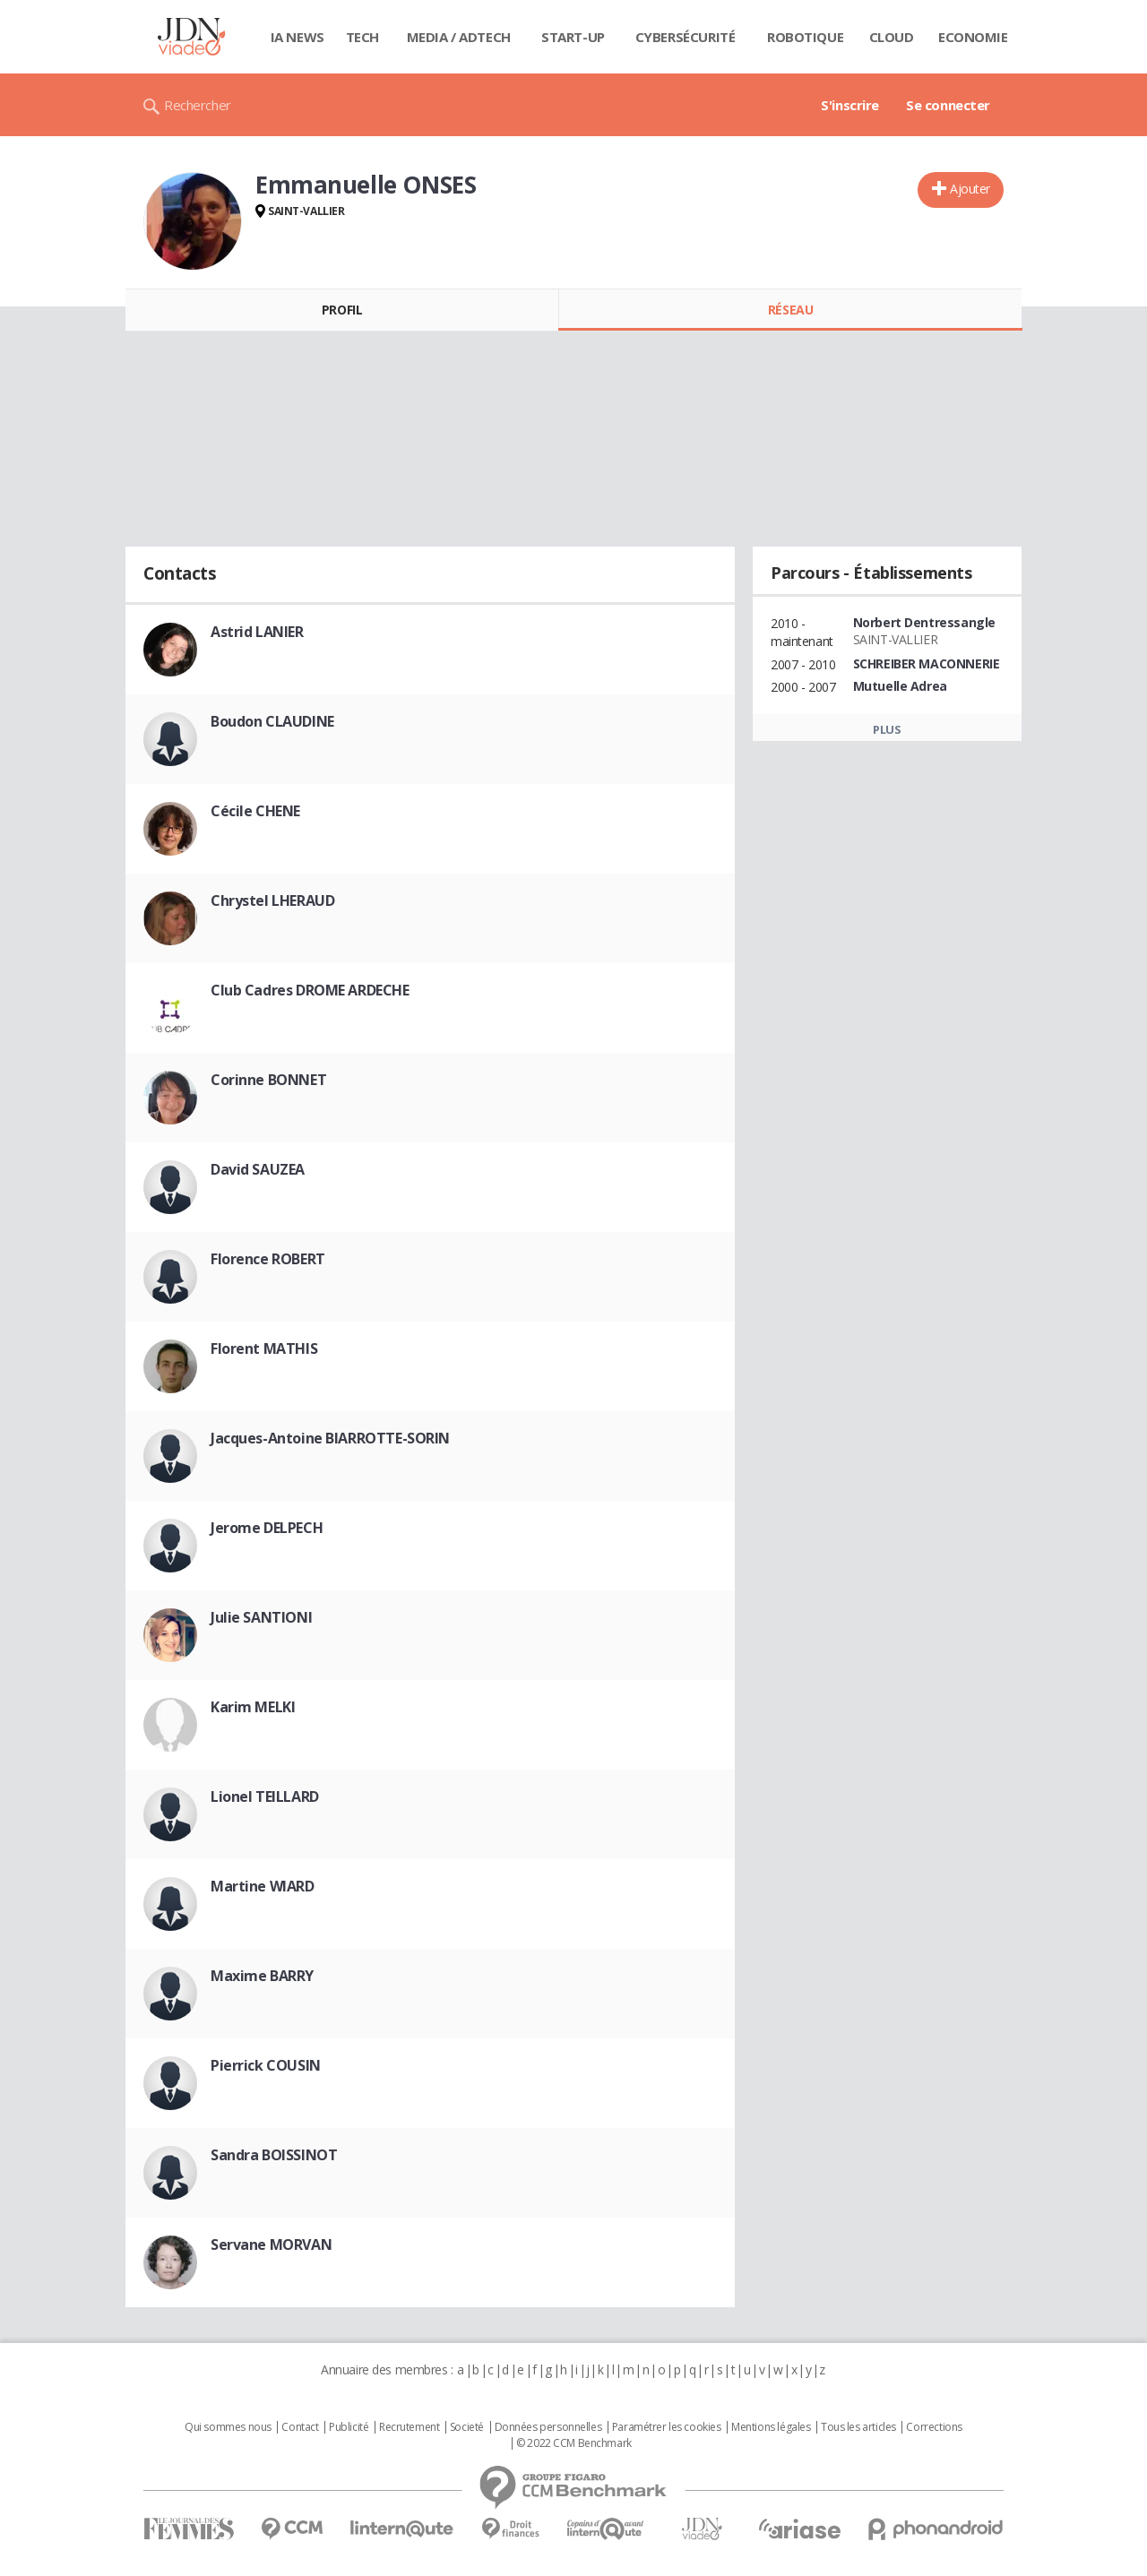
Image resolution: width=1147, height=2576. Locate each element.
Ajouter (970, 188)
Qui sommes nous (228, 2427)
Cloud (891, 37)
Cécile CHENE (255, 811)
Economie (973, 37)
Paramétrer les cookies (666, 2427)
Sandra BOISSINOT (274, 2155)
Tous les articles (858, 2427)
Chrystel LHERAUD (272, 900)
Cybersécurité (685, 37)
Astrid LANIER (257, 632)
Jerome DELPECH (267, 1528)
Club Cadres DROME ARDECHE (310, 990)
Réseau (790, 309)
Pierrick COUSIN (266, 2065)
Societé (467, 2427)
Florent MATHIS (264, 1348)
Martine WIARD (263, 1886)
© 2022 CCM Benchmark (574, 2443)
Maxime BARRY (262, 1976)
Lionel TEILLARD (265, 1796)
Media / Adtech (459, 37)
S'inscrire (850, 105)
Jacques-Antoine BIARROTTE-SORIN (330, 1438)
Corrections (934, 2427)
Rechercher (197, 105)
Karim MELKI (253, 1707)
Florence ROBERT (268, 1259)
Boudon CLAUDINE (272, 721)
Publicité (348, 2427)
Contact (299, 2427)
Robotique (805, 37)
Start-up (573, 37)
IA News (297, 37)
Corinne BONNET (268, 1080)
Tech (362, 37)
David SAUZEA (258, 1169)
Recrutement (409, 2427)
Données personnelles (548, 2427)
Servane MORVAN (271, 2244)
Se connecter (948, 105)
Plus (887, 729)
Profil (342, 309)
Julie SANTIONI (261, 1617)
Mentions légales (770, 2427)
